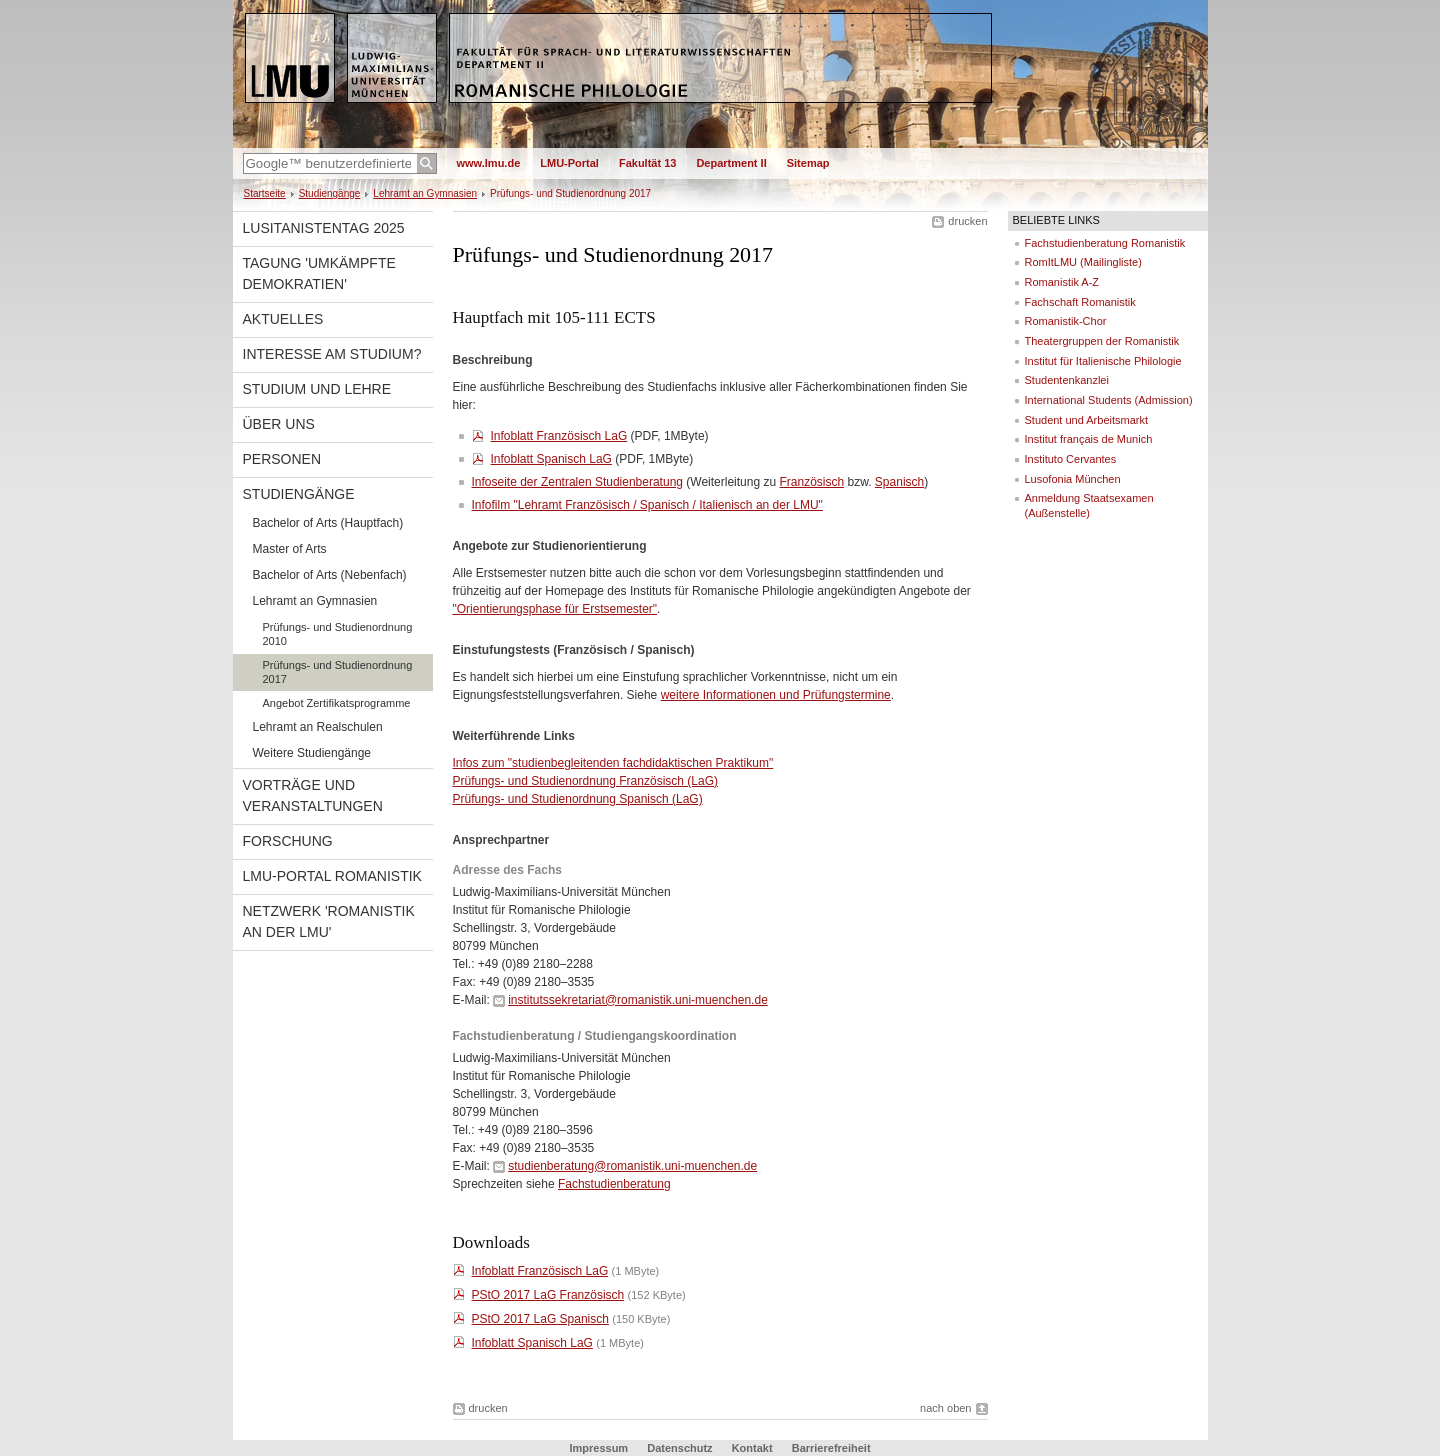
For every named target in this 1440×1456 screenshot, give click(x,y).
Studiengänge (330, 193)
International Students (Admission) (1109, 400)
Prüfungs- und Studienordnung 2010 (338, 634)
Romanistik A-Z (1062, 282)
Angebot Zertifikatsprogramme (337, 703)
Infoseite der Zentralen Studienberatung (577, 482)
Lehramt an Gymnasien (425, 193)
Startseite (265, 193)
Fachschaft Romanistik (1080, 302)
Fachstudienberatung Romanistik (1105, 243)
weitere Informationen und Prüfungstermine (776, 695)
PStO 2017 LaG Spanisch (540, 1319)
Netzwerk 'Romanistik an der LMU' (329, 921)
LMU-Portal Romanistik (332, 876)
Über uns (279, 424)
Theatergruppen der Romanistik (1102, 341)
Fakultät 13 (647, 163)
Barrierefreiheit (831, 1448)
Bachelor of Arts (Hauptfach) (328, 523)
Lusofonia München (1073, 479)
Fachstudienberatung (614, 1184)
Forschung (288, 841)
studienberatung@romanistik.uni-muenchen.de (632, 1166)
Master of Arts (290, 549)
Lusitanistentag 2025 (324, 228)
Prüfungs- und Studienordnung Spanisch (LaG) (578, 799)
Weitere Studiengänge (312, 753)
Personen (282, 459)
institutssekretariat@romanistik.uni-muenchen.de (638, 1000)
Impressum (598, 1448)
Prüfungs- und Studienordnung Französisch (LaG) (585, 781)
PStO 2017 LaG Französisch (548, 1295)
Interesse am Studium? (332, 354)
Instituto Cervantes (1071, 459)
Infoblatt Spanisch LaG (551, 459)
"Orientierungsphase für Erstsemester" (555, 609)
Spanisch (899, 482)
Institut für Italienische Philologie (1103, 361)
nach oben (945, 1408)
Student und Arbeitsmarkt (1087, 420)
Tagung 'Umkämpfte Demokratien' (319, 273)
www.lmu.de (489, 163)
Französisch (811, 482)
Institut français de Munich (1089, 439)
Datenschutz (679, 1448)
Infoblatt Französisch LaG (559, 436)
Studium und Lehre (317, 389)
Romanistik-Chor (1066, 321)
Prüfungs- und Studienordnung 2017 (338, 672)
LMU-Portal (569, 163)
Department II (731, 163)
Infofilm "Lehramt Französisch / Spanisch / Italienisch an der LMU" (647, 505)
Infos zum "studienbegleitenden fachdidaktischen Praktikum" (613, 763)
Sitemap (808, 163)
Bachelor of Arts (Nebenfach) (330, 575)
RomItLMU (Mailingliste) (1083, 262)
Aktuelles (283, 319)
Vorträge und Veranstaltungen (313, 795)
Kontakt (752, 1448)
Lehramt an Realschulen (318, 727)
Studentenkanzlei (1067, 380)
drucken (967, 221)
